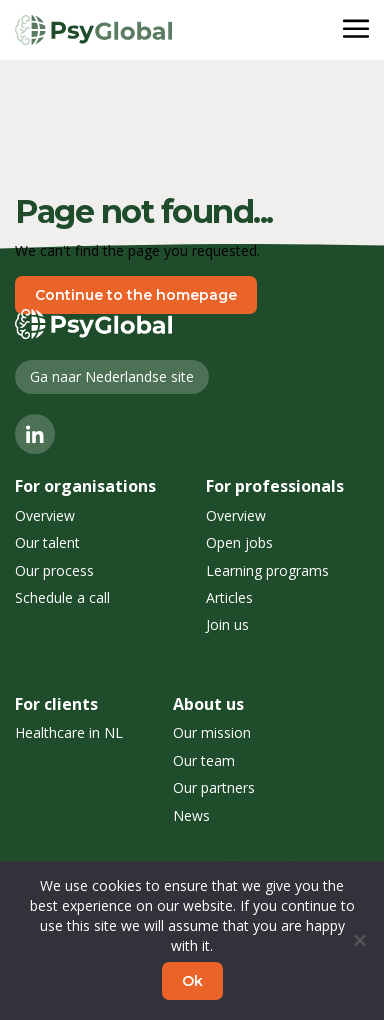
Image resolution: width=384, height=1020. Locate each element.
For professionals (275, 486)
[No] (359, 940)
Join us (227, 624)
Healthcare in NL (69, 732)
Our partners (214, 787)
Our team (204, 760)
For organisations (85, 486)
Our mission (212, 732)
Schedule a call (62, 597)
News (191, 815)
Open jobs (239, 542)
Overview (45, 515)
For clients (56, 704)
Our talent (47, 542)
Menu (329, 30)
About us (208, 704)
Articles (229, 597)
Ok (192, 981)
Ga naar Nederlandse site (112, 376)
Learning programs (267, 570)
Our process (54, 570)
